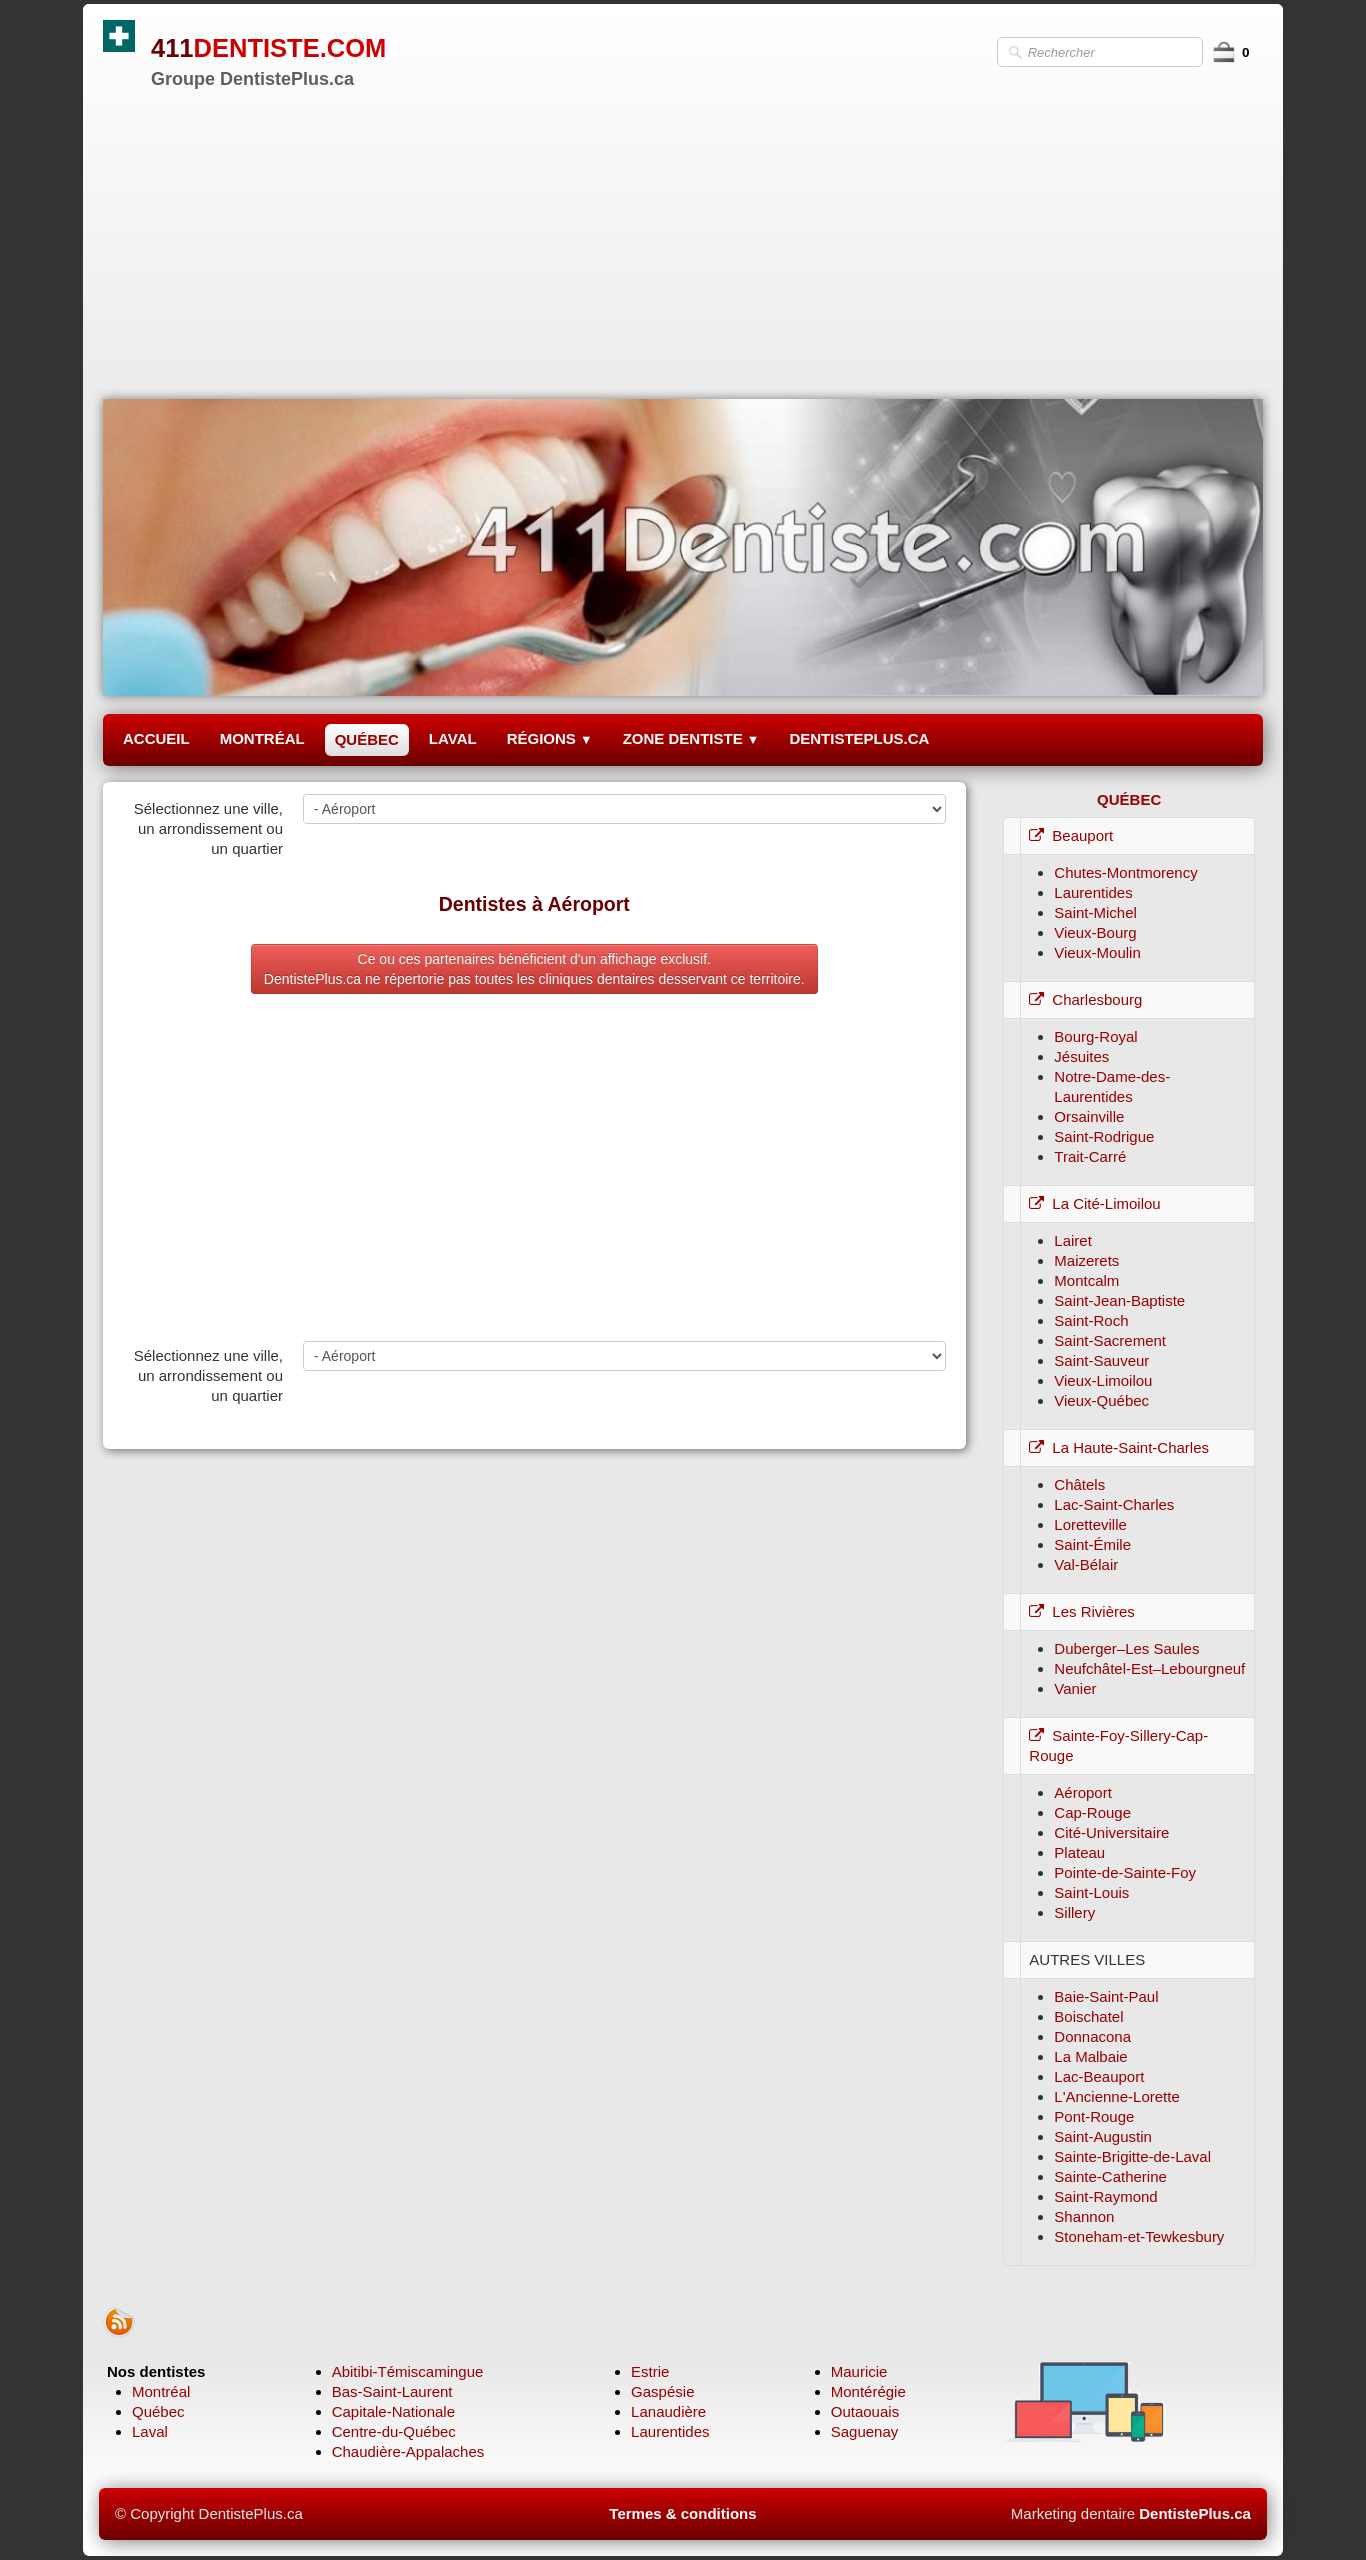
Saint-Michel (1095, 912)
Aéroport (1083, 1792)
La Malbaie (1090, 2056)
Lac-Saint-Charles (1114, 1504)
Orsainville (1089, 1116)
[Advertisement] (683, 239)
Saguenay (865, 2431)
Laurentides (1093, 892)
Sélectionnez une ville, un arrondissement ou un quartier (208, 828)
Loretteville (1090, 1524)
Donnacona (1092, 2036)
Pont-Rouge (1094, 2116)
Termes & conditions (682, 2513)
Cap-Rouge (1092, 1812)
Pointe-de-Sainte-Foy (1125, 1872)
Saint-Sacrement (1110, 1340)
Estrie (650, 2371)
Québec (158, 2411)
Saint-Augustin (1103, 2136)
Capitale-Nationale (393, 2411)
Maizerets (1086, 1260)
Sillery (1074, 1912)
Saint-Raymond (1105, 2196)
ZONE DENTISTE (691, 738)
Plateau (1079, 1852)
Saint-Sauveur (1101, 1360)
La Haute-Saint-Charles (1119, 1447)
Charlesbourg (1085, 999)
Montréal (161, 2391)
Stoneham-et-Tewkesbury (1139, 2236)
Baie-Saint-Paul (1106, 1996)
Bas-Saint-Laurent (392, 2391)
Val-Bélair (1086, 1564)
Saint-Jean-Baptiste (1119, 1300)
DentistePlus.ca (1195, 2513)
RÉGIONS (550, 738)
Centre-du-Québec (394, 2431)
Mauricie (859, 2371)
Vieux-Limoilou (1103, 1380)
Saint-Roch (1091, 1320)
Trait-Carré (1090, 1156)
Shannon (1084, 2216)
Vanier (1075, 1688)
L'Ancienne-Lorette (1116, 2096)
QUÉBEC (367, 739)
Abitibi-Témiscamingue (408, 2371)
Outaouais (865, 2411)
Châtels (1079, 1484)
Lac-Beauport (1099, 2076)
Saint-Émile (1092, 1544)
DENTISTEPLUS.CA (859, 738)
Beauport (1071, 835)
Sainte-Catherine (1110, 2176)
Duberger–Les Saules (1126, 1648)
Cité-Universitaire (1111, 1832)
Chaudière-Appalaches (408, 2451)
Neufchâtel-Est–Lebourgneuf (1149, 1668)
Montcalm (1086, 1280)
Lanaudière (668, 2411)
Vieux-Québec (1101, 1400)
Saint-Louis (1091, 1892)
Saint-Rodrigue (1104, 1136)
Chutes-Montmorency (1125, 872)
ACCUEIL (156, 738)
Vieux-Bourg (1095, 932)
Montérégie (868, 2391)
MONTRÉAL (262, 738)
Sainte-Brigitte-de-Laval (1132, 2156)
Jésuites (1081, 1056)
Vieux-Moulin (1097, 952)
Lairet (1073, 1240)
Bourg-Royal (1095, 1036)
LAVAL (453, 738)
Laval (150, 2431)
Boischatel (1088, 2016)
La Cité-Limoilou (1094, 1203)
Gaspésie (662, 2391)
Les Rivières (1082, 1611)
